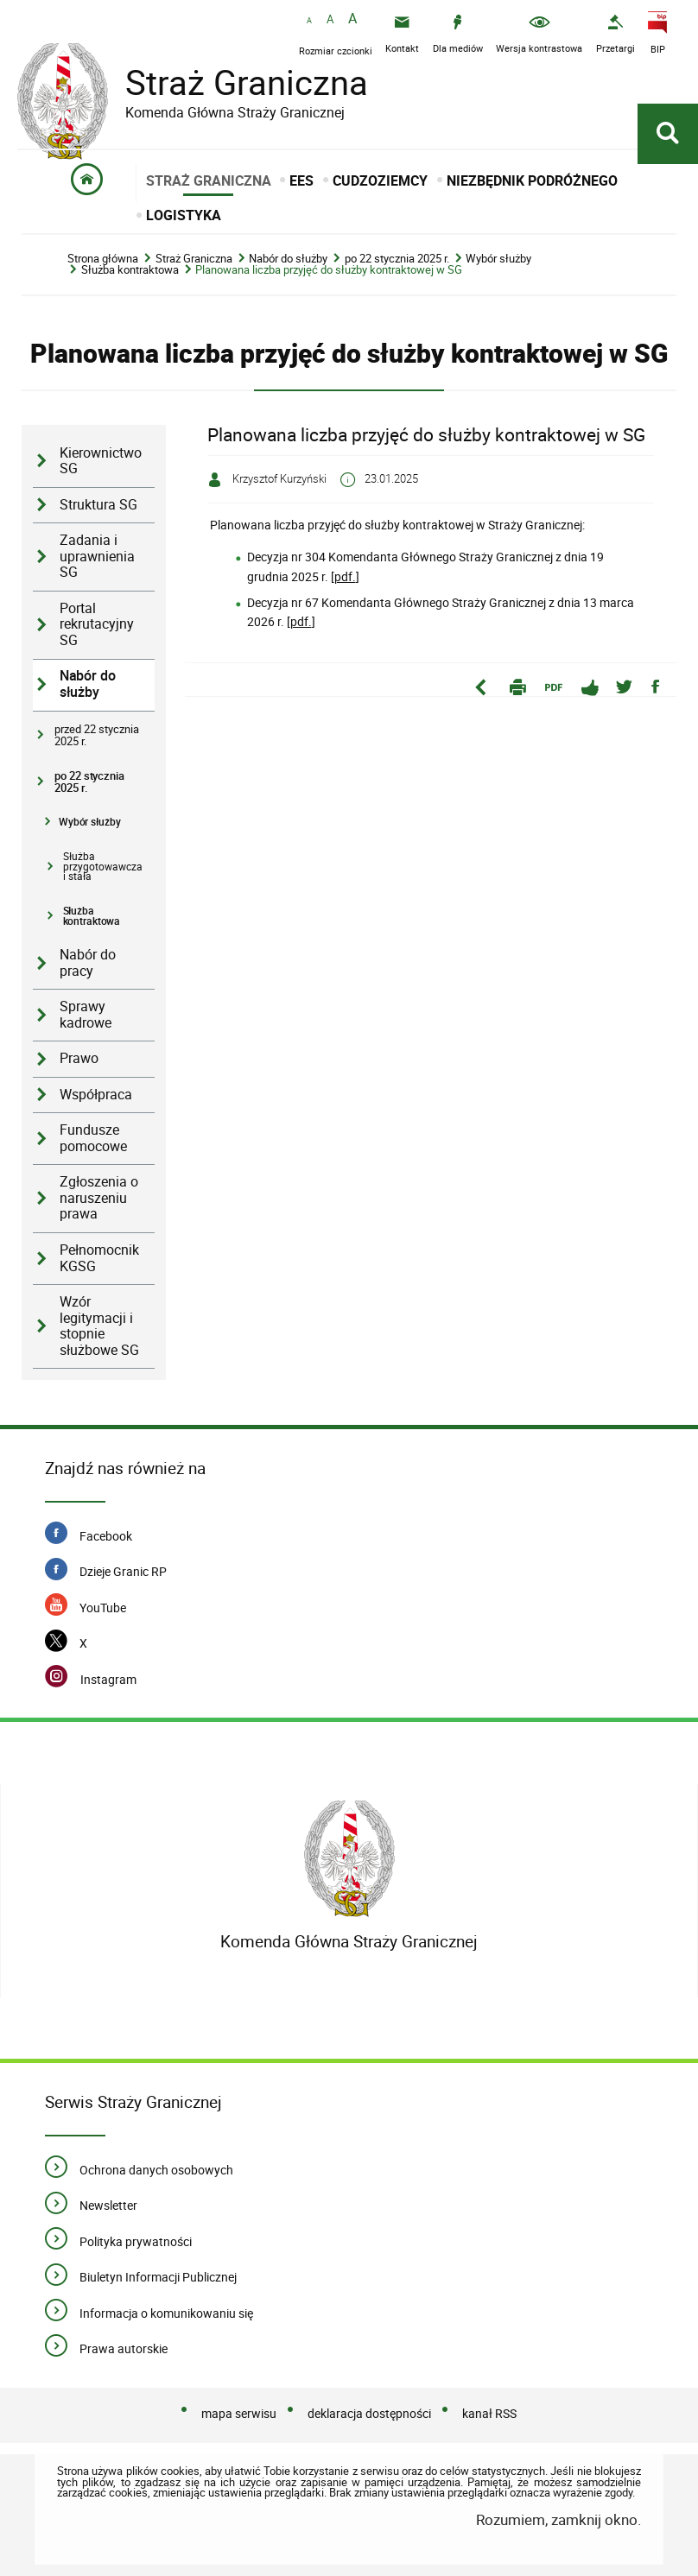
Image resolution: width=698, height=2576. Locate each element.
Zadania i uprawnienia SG (97, 556)
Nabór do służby (288, 258)
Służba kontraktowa (130, 269)
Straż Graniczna (233, 82)
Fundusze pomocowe (93, 1138)
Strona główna (102, 258)
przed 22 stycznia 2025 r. (96, 735)
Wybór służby (498, 258)
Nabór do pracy (88, 963)
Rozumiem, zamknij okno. (558, 2519)
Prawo (79, 1058)
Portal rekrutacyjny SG (97, 624)
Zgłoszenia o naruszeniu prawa (99, 1198)
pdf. (345, 576)
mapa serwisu (238, 2413)
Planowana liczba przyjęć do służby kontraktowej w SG (328, 269)
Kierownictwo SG (101, 461)
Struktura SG (98, 505)
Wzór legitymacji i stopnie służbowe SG (99, 1326)
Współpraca (96, 1094)
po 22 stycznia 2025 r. (397, 258)
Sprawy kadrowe (85, 1014)
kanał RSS (489, 2413)
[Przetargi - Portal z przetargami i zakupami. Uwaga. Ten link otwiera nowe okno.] (615, 34)
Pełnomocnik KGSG (99, 1258)
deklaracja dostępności (369, 2413)
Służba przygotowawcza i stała (103, 866)
